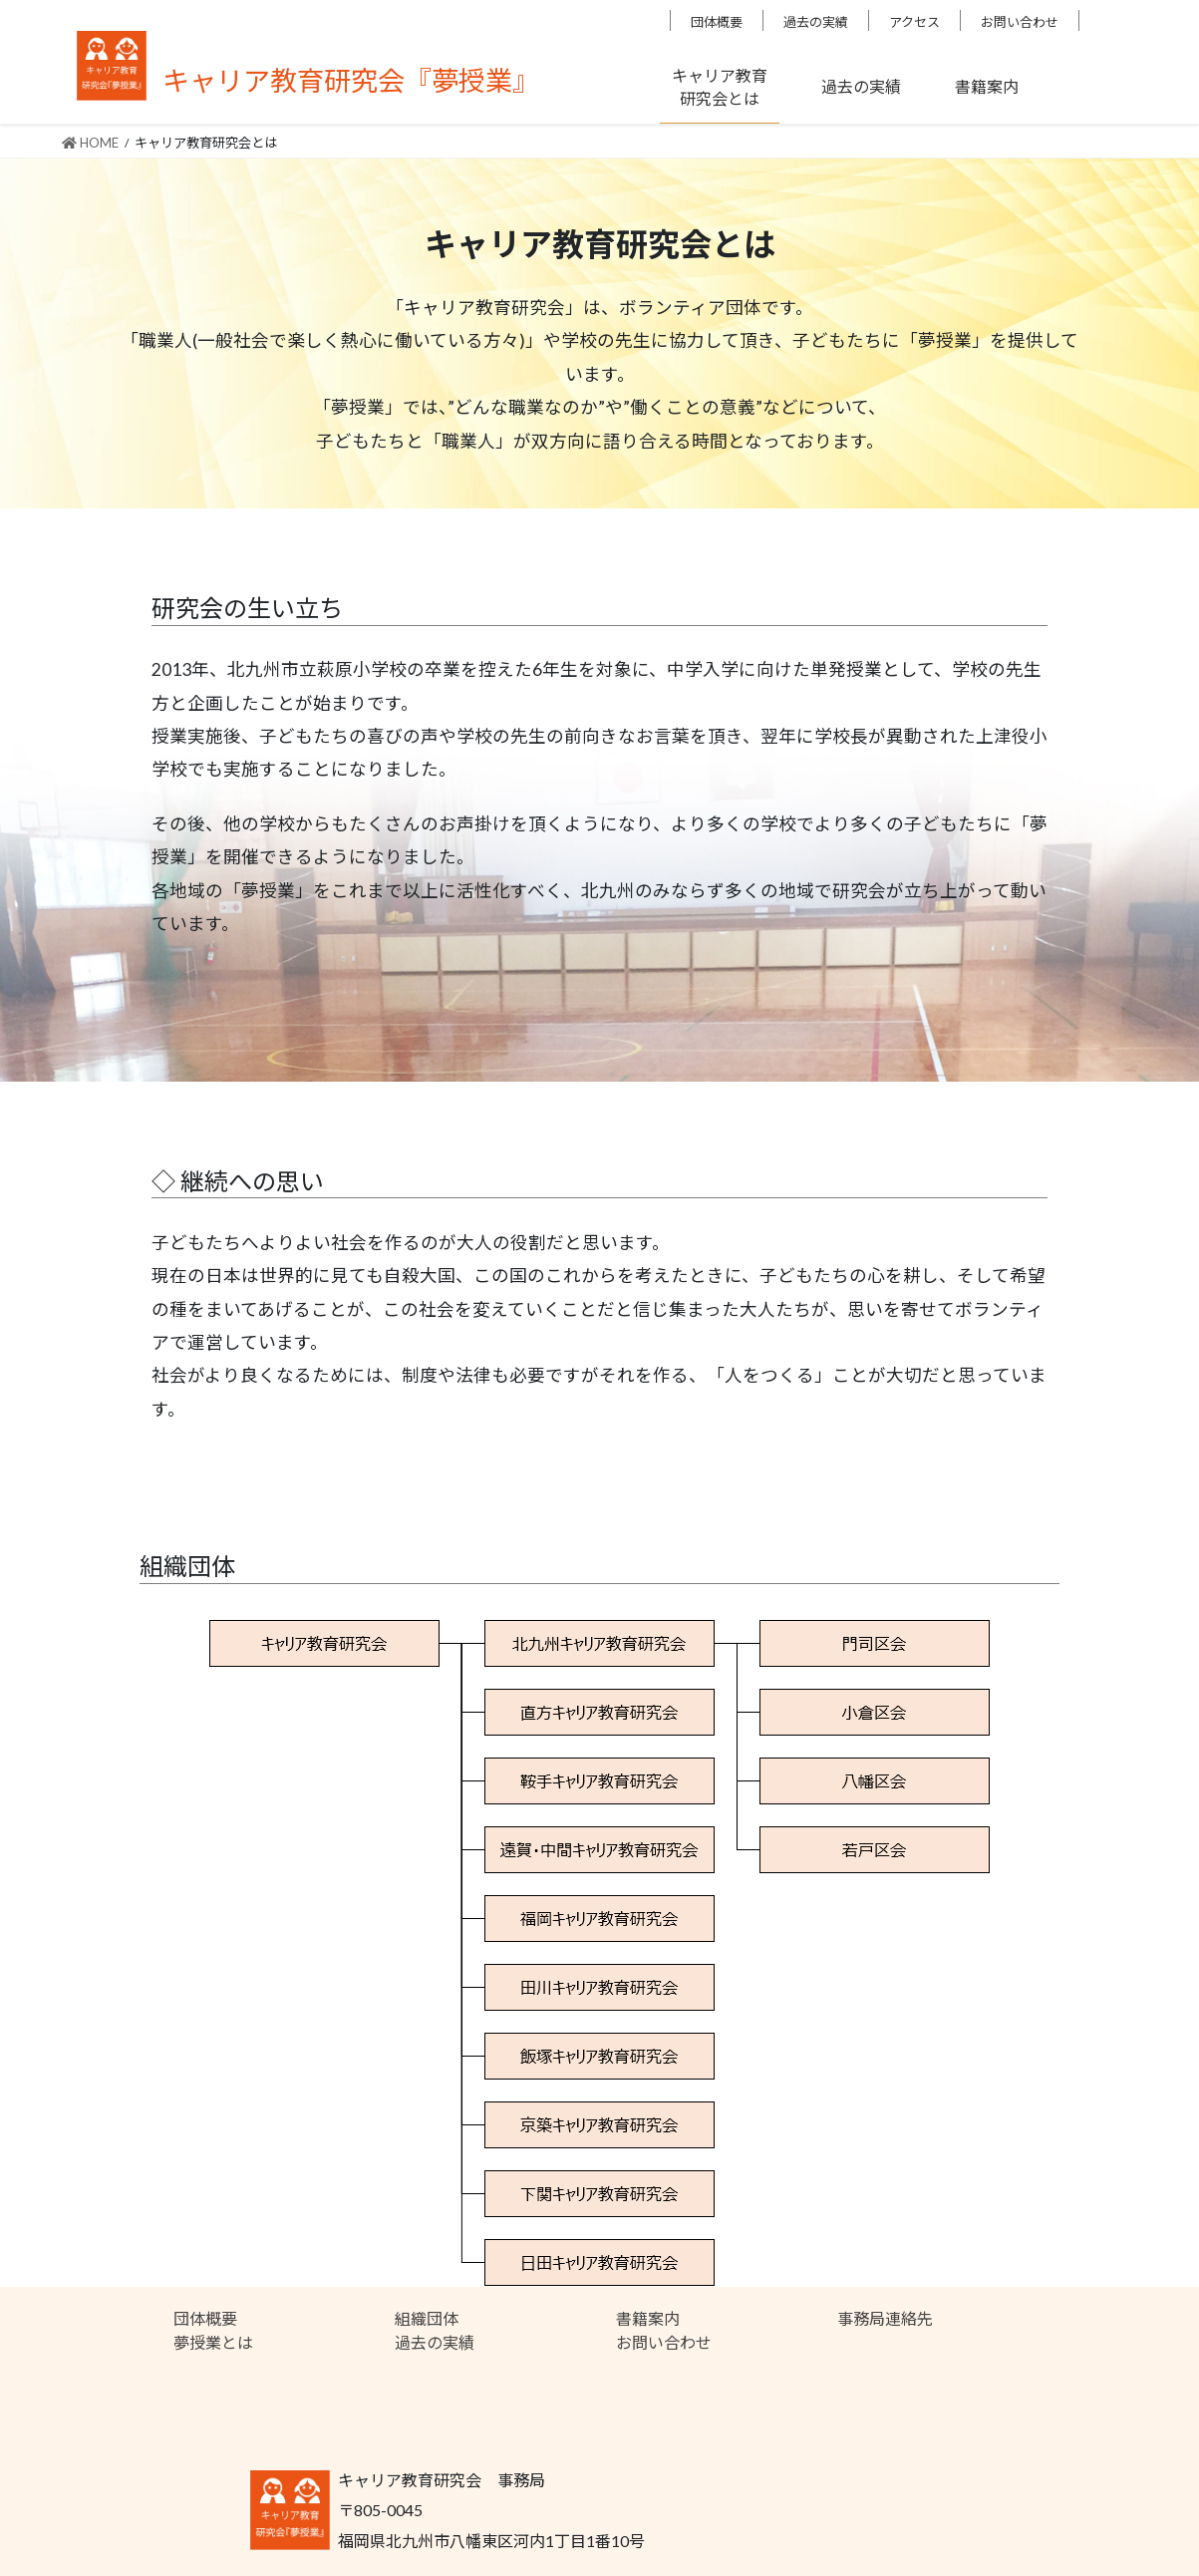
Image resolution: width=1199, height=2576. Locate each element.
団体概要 (717, 22)
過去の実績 (815, 22)
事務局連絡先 (885, 2318)
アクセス (914, 22)
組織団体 (426, 2318)
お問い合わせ (1019, 22)
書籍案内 (648, 2318)
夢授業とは (213, 2342)
